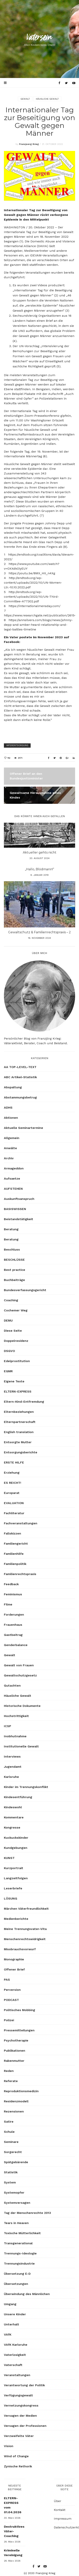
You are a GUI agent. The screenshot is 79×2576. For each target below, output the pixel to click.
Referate (11, 2081)
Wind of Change (16, 2456)
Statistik (11, 2172)
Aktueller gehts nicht (39, 852)
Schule (9, 2132)
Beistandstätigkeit (18, 1219)
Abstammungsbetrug (20, 1097)
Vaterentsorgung (17, 745)
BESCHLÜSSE (14, 1259)
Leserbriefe (13, 1888)
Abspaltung (13, 1087)
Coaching (11, 1300)
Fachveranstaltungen (20, 1523)
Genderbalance (16, 1645)
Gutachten (12, 1685)
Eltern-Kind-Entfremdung (24, 1401)
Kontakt (59, 2510)
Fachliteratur (14, 1513)
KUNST (9, 1858)
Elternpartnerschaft (20, 1422)
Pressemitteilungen (19, 2030)
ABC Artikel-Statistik (20, 1077)
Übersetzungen (16, 2284)
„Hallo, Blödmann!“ (39, 869)
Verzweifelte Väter (19, 2436)
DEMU (8, 1320)
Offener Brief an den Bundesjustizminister (26, 776)
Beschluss (12, 1249)
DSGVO (9, 1351)
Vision (8, 2446)
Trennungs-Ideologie (20, 2253)
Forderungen (14, 1614)
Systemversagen (17, 2203)
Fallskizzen (12, 1533)
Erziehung (12, 1472)
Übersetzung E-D (17, 2273)
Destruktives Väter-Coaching (14, 2531)
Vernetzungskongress (21, 2405)
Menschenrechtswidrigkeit (25, 1939)
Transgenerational (18, 2243)
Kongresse (12, 1827)
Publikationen (14, 2050)
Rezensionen (14, 2111)
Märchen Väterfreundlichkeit (26, 1908)
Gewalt (25, 99)
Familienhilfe (14, 1554)
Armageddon (14, 1168)
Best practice (14, 1270)
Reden (9, 2071)
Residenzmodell (16, 2101)
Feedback (11, 1584)
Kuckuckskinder (16, 1837)
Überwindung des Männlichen (27, 2294)
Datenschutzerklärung (64, 2527)
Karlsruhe (11, 1777)
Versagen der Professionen (25, 2426)
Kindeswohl (13, 1807)
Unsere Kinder (15, 2314)
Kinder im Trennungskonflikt (26, 1787)
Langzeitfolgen (16, 1878)
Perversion (12, 1990)
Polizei (9, 2020)
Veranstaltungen (17, 2375)
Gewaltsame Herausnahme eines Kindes (35, 795)
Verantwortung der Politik (24, 2385)
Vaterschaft (13, 2365)
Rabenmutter (14, 2061)
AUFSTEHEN (13, 1188)
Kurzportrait (13, 1868)
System (10, 2182)
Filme (8, 1604)
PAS (7, 1979)
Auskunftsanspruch (19, 1199)
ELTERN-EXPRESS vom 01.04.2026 (12, 2505)
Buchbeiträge (14, 1280)
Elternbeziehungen (19, 1412)
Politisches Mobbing (19, 2010)
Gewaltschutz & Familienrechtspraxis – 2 (39, 932)
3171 (20, 758)
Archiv (9, 1158)
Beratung (11, 1229)
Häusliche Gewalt (47, 99)
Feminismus (13, 1594)
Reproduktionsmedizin (21, 2091)
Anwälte (10, 1148)
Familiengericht (16, 1543)
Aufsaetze (12, 1178)
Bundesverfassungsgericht (25, 1290)
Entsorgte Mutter (18, 1442)
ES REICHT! (12, 1483)
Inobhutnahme (15, 1736)
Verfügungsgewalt (18, 2395)
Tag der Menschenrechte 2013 (27, 2213)
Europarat (12, 1493)
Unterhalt (11, 2324)
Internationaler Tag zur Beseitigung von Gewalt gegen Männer (39, 121)
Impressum (62, 2518)
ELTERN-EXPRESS (17, 1391)
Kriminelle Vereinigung (13, 2553)
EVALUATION (14, 1503)
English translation (19, 1432)
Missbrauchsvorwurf (20, 1949)
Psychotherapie (16, 2040)
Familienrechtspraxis (20, 1574)
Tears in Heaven (16, 2223)
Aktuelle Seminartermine (23, 1128)
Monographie (14, 1959)
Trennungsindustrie (19, 2263)
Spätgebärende (16, 2162)
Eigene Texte (14, 1381)
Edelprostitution (17, 1361)
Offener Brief (14, 1969)
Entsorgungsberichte (20, 1452)
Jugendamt (12, 1766)
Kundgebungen (15, 1848)
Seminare (11, 2142)
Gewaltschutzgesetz (20, 1675)
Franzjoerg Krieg (29, 144)
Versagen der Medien (20, 2415)
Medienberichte (16, 1919)
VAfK (7, 2334)
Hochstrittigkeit (16, 1716)
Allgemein (11, 1138)
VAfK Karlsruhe (15, 2344)
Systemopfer (14, 2192)
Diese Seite (13, 1330)
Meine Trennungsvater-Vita (25, 1929)
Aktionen (11, 1118)
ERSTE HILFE (14, 1462)
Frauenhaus (13, 1625)
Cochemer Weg (16, 1310)
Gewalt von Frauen (19, 1665)
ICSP (7, 1726)
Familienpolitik (15, 1564)
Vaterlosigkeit (15, 2355)
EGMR (8, 1371)
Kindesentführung (18, 1797)
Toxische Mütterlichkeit (22, 2233)
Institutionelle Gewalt (21, 1746)
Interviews (12, 1756)
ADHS (8, 1107)
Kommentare (14, 1817)
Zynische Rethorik (18, 2466)
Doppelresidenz (16, 1341)
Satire (8, 2121)
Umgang (10, 2304)
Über (57, 2501)
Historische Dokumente (22, 1706)
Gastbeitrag (13, 1635)
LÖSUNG (10, 1898)
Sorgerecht (13, 2152)
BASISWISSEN (15, 1209)
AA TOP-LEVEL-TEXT (20, 1067)
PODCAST (11, 2000)
